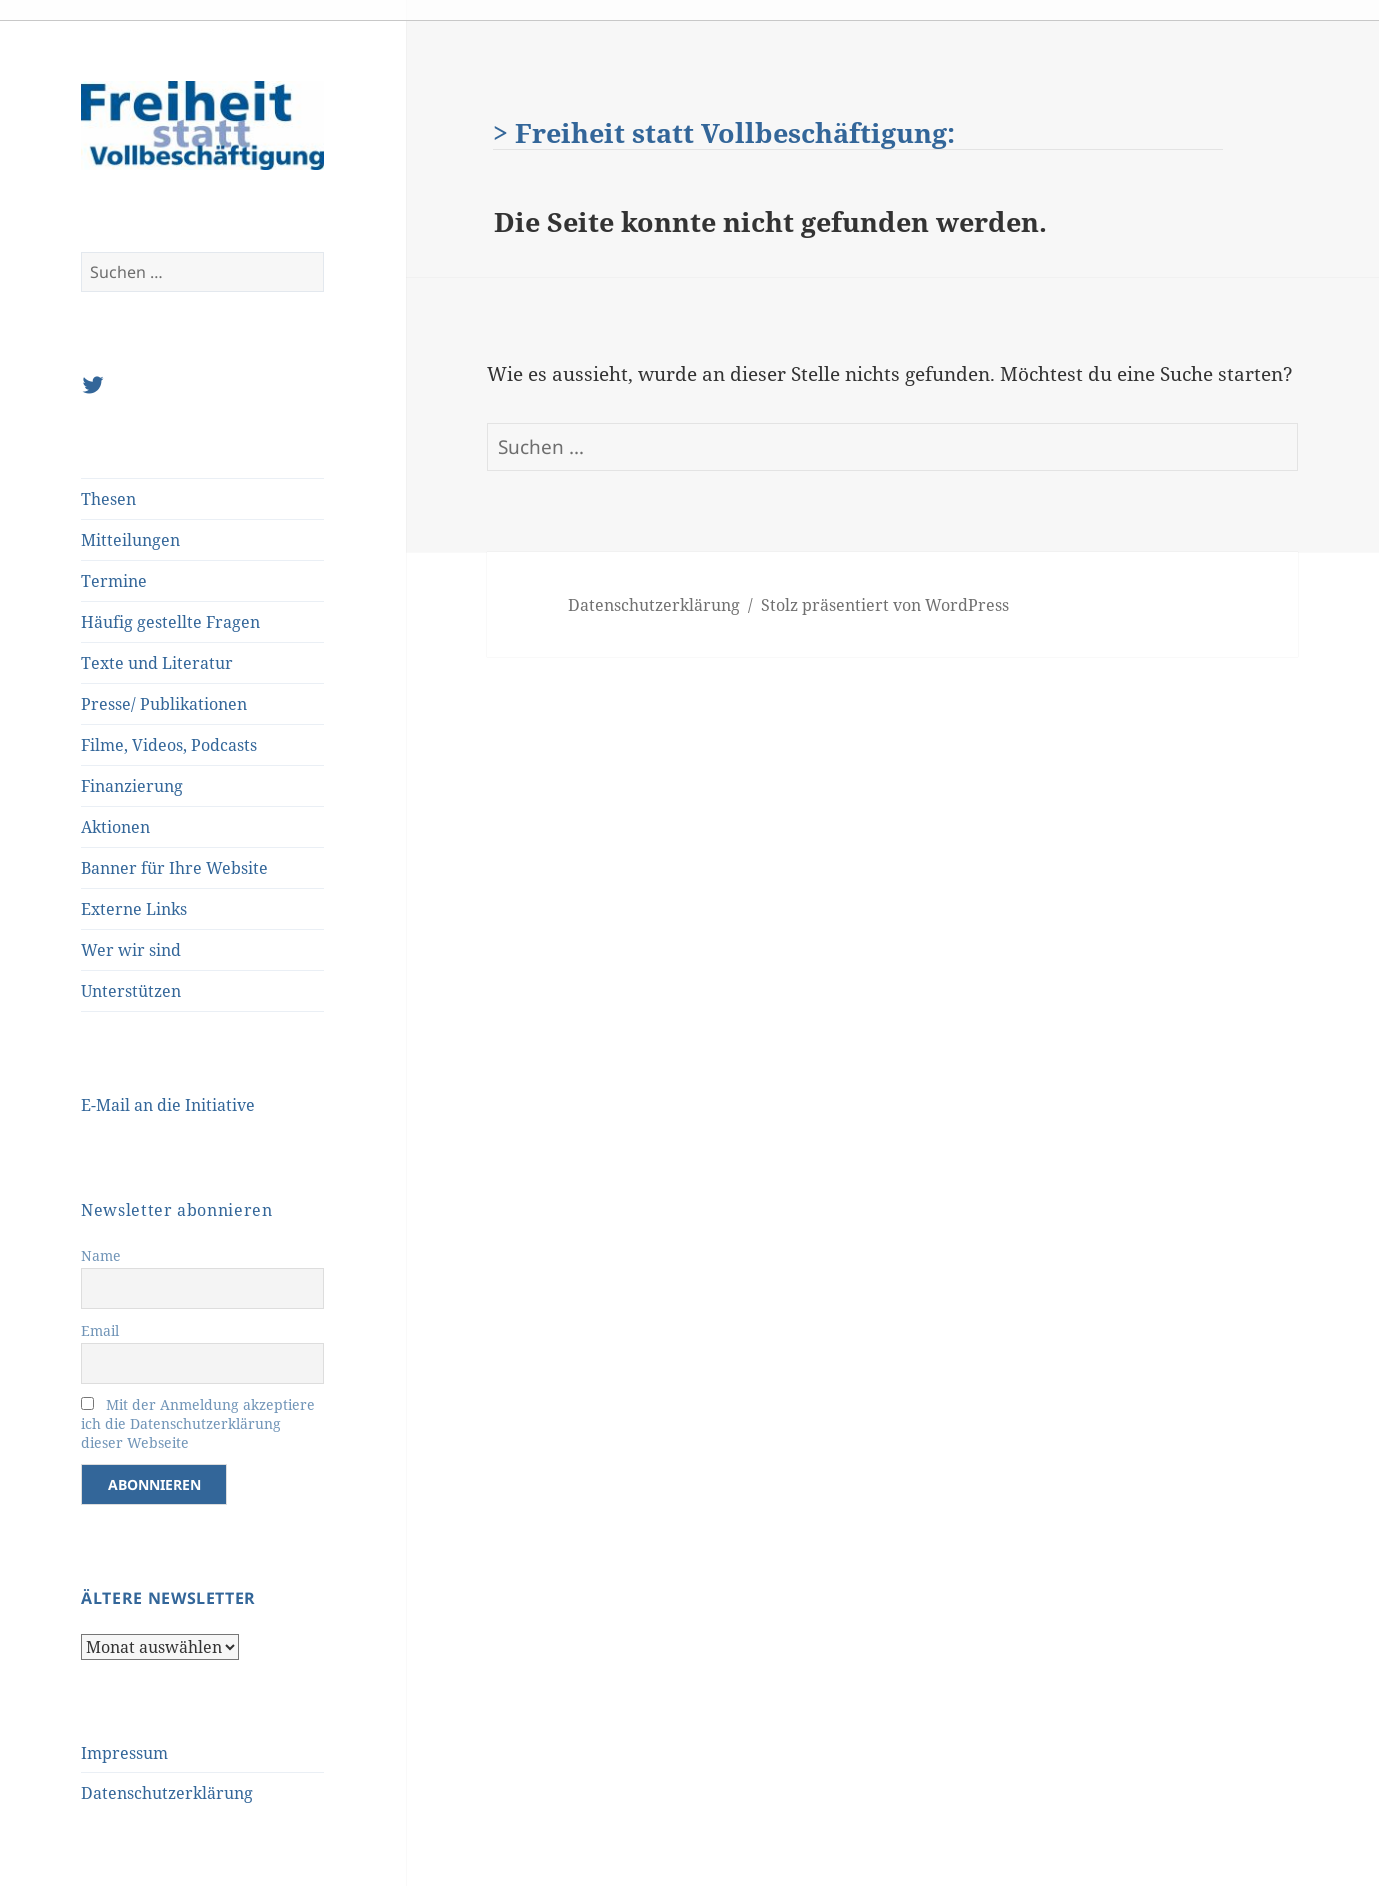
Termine (114, 581)
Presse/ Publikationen (164, 704)
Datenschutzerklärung (167, 1793)
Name (101, 1255)
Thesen (108, 499)
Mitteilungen (130, 540)
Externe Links (134, 909)
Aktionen (115, 827)
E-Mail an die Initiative (168, 1105)
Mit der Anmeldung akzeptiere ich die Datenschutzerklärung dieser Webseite (198, 1423)
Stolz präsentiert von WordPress (885, 605)
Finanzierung (132, 786)
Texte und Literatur (157, 663)
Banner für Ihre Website (174, 868)
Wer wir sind (131, 950)
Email (100, 1330)
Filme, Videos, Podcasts (169, 745)
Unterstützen (131, 991)
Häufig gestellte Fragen (170, 622)
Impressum (124, 1753)
